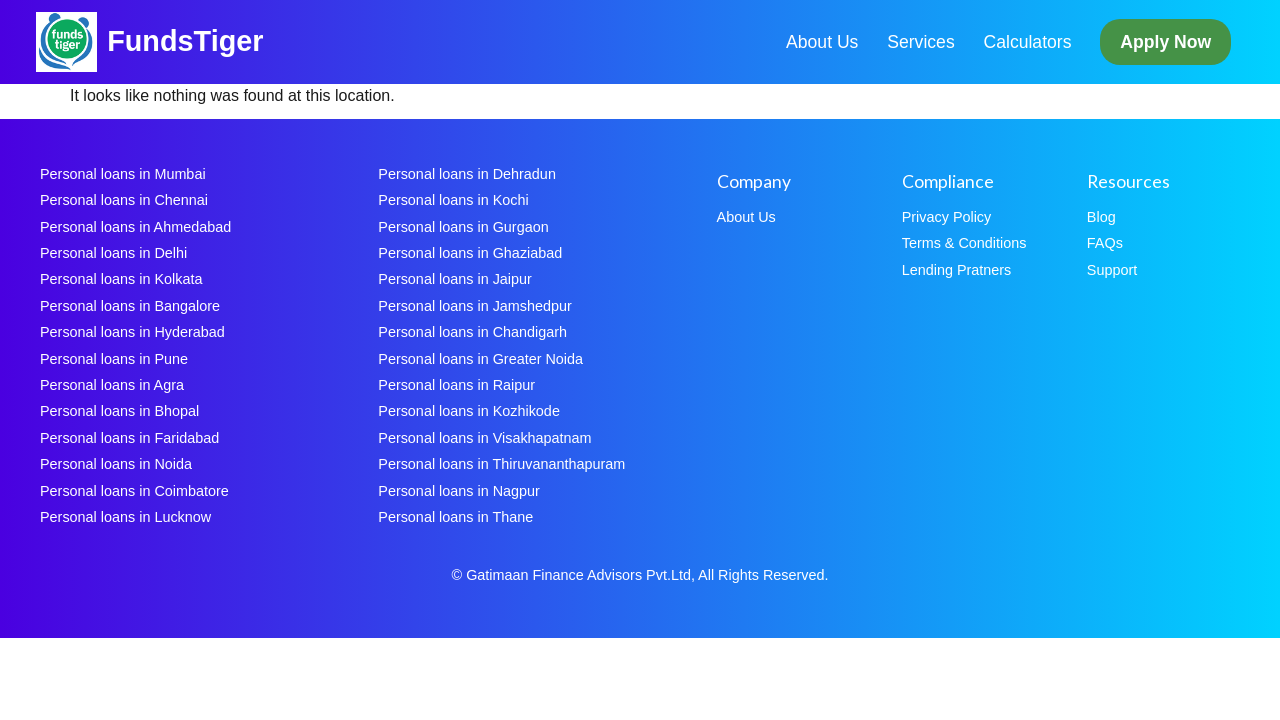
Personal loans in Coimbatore (134, 491)
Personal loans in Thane (455, 517)
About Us (822, 42)
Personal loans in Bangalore (130, 306)
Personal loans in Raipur (456, 385)
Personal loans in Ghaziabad (470, 253)
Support (1112, 270)
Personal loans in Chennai (124, 200)
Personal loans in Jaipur (455, 279)
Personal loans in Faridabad (129, 438)
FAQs (1105, 243)
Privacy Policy (947, 217)
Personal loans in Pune (114, 359)
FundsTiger (185, 41)
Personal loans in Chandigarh (472, 332)
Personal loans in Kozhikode (469, 411)
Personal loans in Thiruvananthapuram (501, 464)
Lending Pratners (957, 270)
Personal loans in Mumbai (123, 174)
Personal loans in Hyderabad (132, 332)
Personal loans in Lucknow (125, 517)
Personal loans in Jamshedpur (475, 306)
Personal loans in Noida (116, 464)
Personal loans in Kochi (453, 200)
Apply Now (1165, 42)
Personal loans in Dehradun (467, 174)
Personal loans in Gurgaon (463, 227)
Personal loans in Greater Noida (480, 359)
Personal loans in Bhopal (119, 411)
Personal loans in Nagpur (459, 491)
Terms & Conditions (964, 243)
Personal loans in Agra (112, 385)
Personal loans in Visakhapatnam (484, 438)
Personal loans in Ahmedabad (135, 227)
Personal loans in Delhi (113, 253)
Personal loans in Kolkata (121, 279)
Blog (1101, 217)
